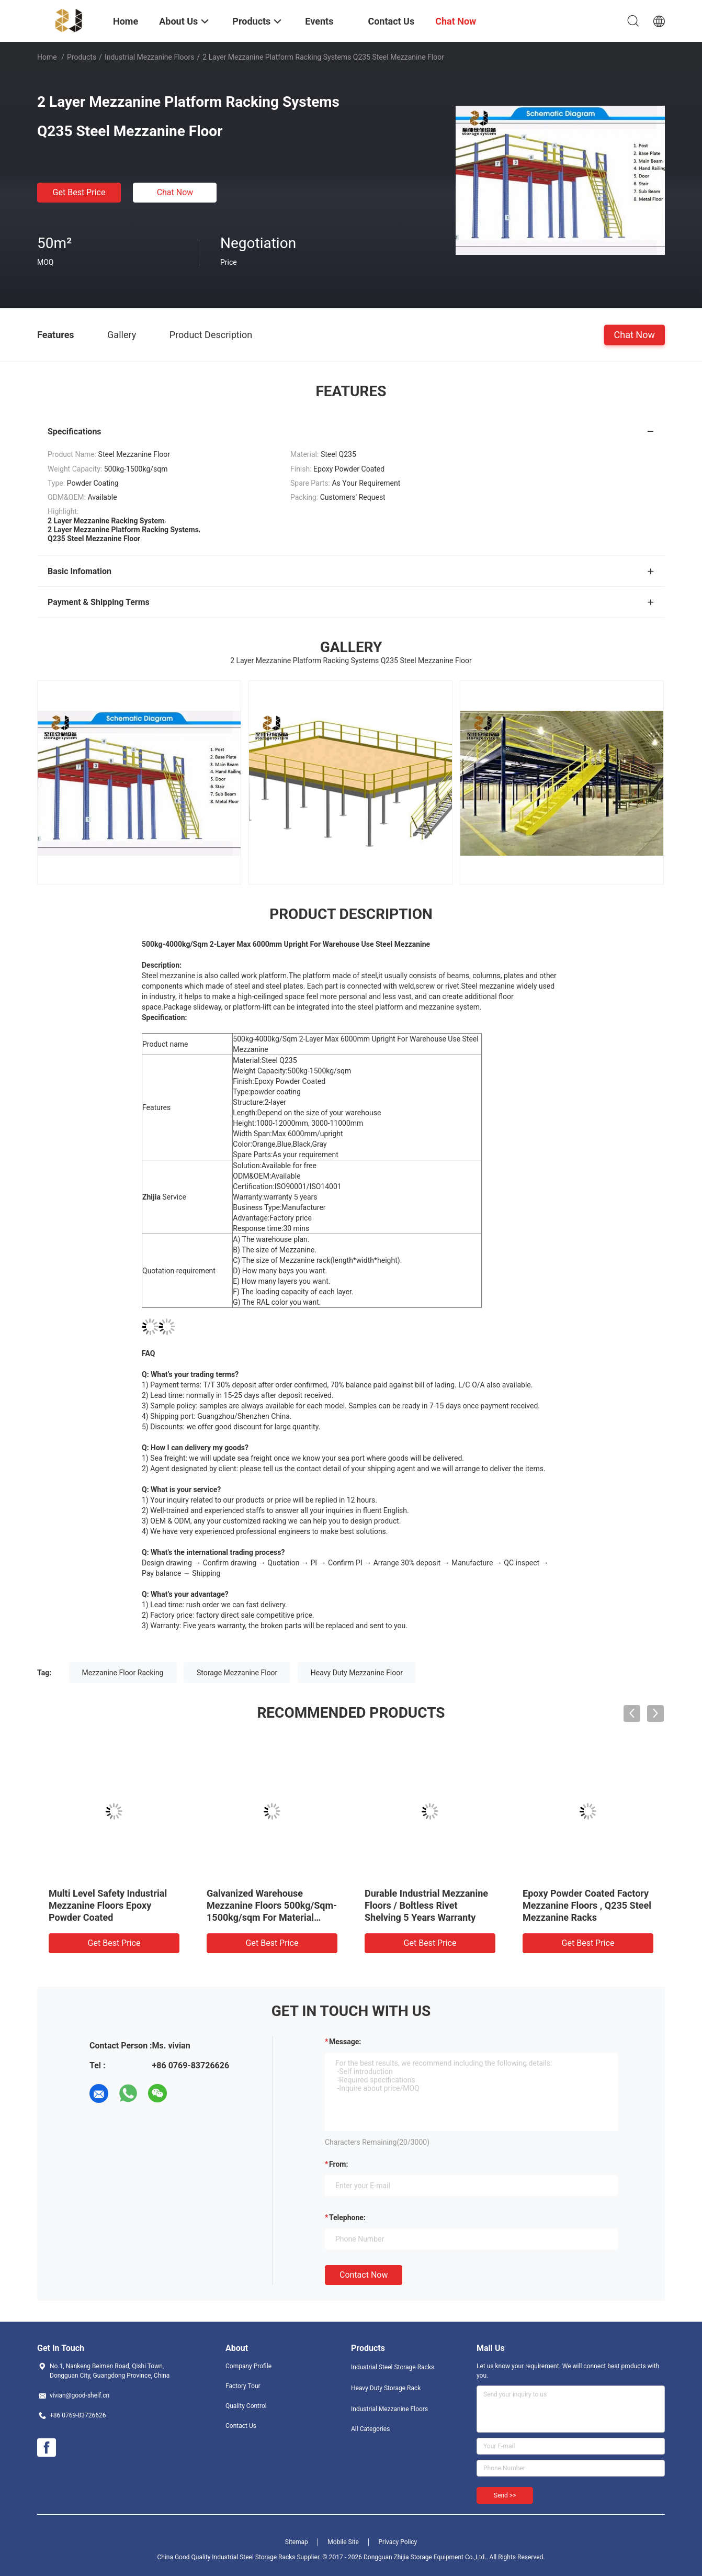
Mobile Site (343, 2542)
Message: (345, 2041)
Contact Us (240, 2425)
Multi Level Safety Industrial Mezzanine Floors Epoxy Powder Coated (108, 1905)
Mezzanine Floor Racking (123, 1672)
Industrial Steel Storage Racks (392, 2367)
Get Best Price (79, 192)
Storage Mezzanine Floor (237, 1672)
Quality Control (246, 2406)
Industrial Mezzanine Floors (150, 57)
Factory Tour (243, 2386)
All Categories (370, 2429)
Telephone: (347, 2217)
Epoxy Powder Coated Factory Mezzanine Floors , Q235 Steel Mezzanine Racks (587, 1905)
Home (47, 57)
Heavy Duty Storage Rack (386, 2388)
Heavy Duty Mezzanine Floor (357, 1672)
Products (81, 57)
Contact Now (363, 2275)
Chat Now (175, 192)
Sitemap (296, 2542)
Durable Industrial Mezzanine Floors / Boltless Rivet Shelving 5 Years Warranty (426, 1905)
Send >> (505, 2495)
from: (338, 2164)
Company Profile (248, 2366)
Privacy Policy (397, 2542)
